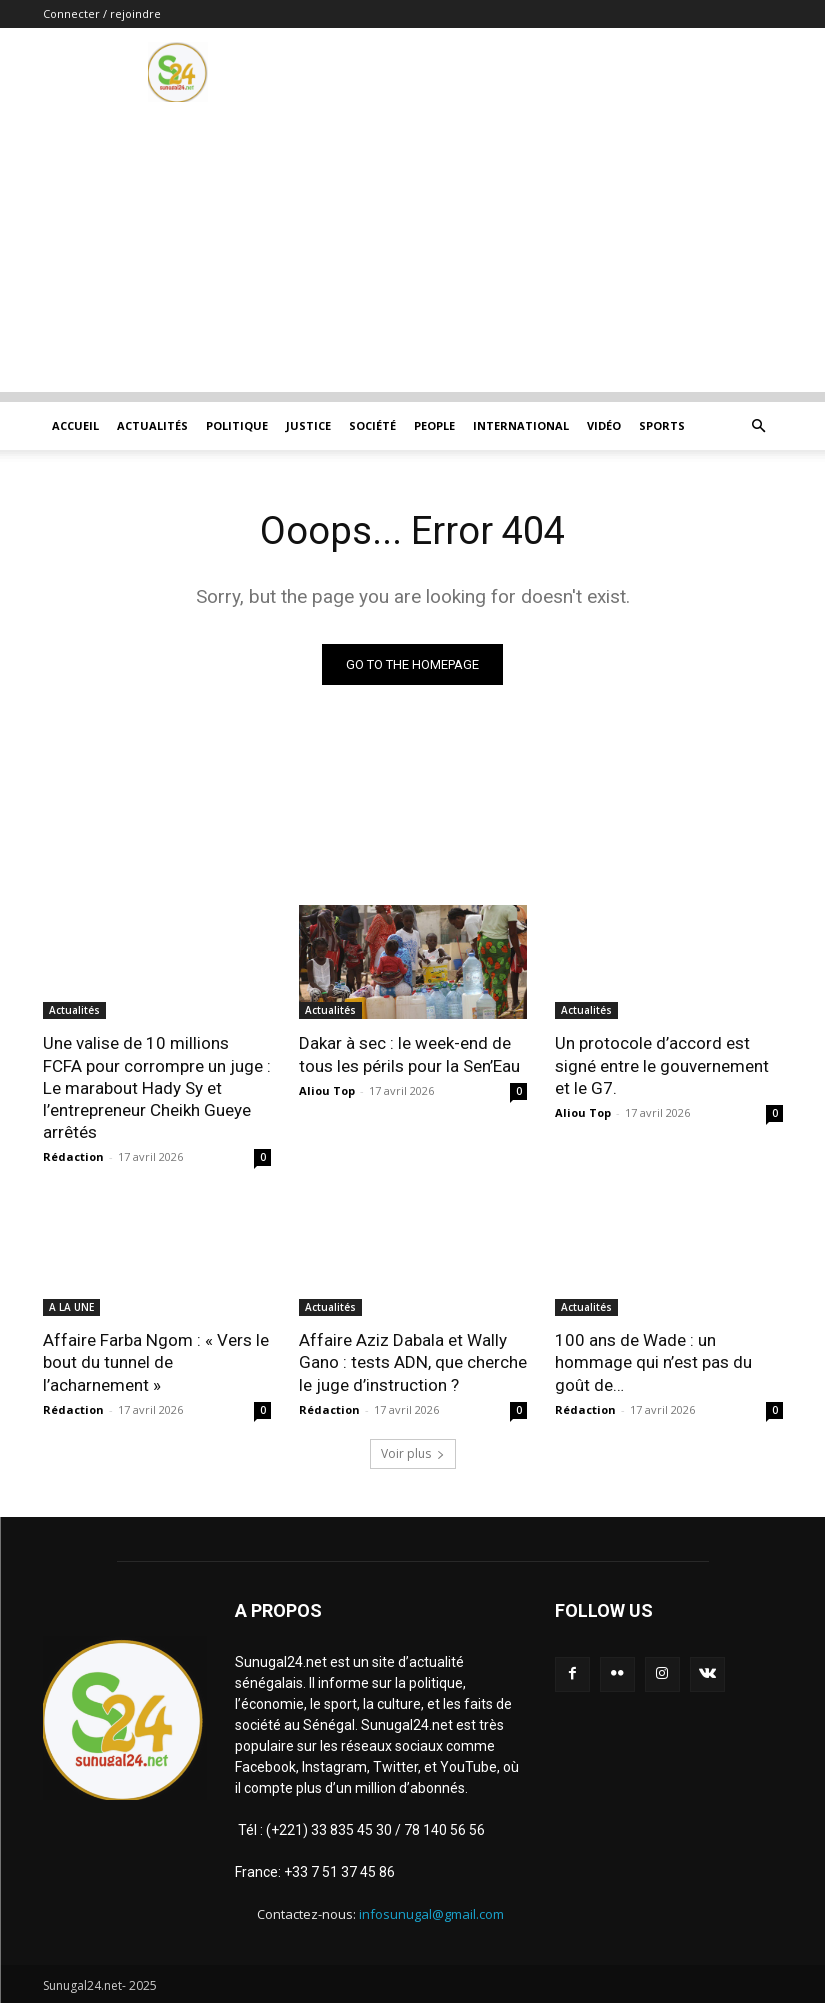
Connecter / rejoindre (102, 13)
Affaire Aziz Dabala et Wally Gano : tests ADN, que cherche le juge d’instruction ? (412, 1362)
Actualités (152, 425)
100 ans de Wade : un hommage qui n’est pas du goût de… (653, 1362)
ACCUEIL (75, 425)
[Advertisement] (412, 252)
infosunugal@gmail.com (431, 1913)
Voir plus (413, 1452)
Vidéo (604, 425)
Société (372, 425)
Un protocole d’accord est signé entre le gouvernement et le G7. (662, 1065)
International (521, 425)
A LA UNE (71, 1307)
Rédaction (73, 1156)
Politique (237, 425)
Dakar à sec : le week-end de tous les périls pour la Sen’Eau (409, 1054)
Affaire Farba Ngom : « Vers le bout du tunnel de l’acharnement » (155, 1362)
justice (308, 425)
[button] (759, 426)
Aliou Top (327, 1090)
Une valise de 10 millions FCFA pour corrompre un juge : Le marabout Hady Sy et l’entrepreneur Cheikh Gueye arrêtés (157, 1087)
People (434, 425)
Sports (662, 425)
